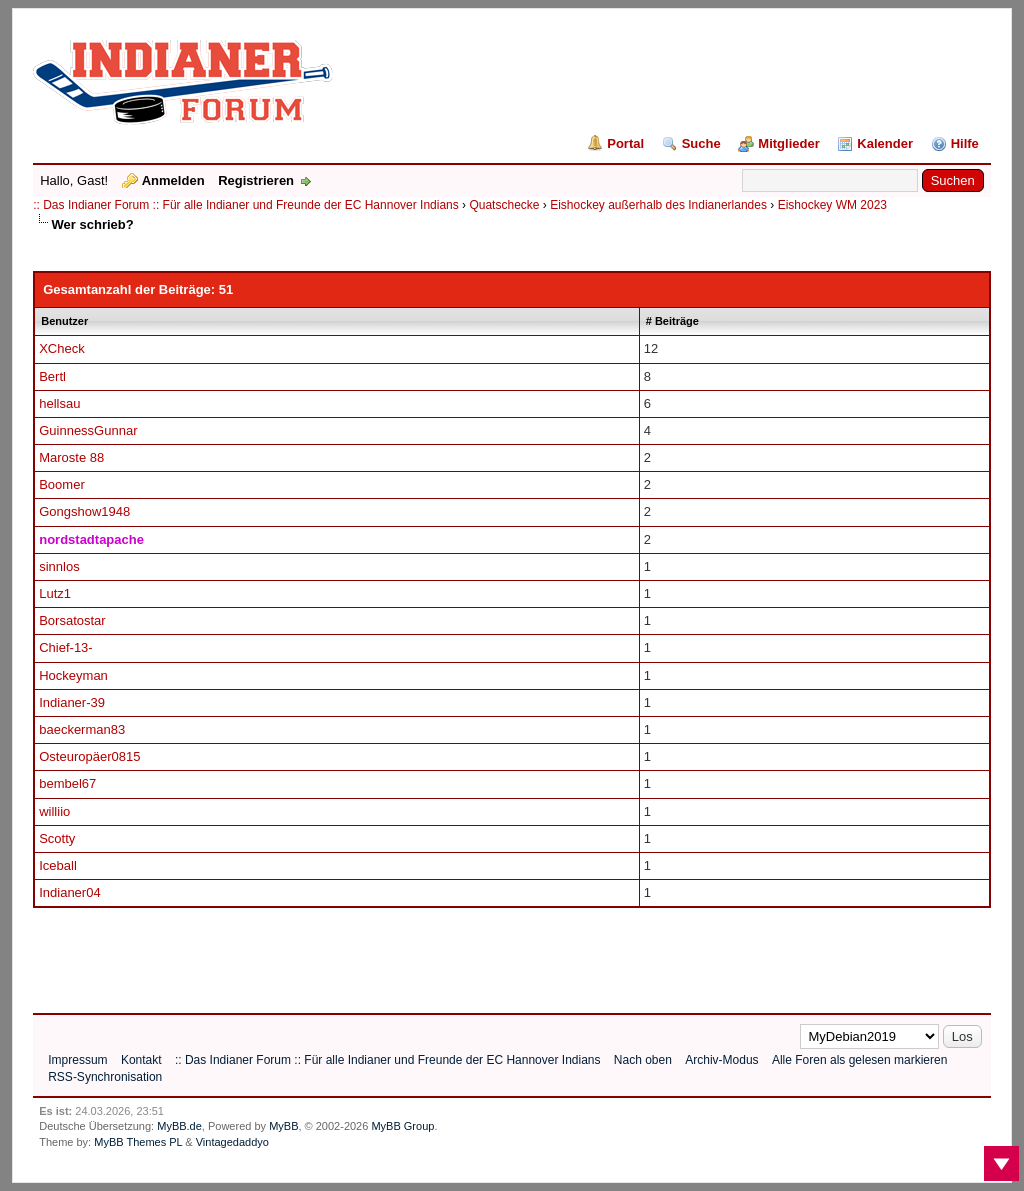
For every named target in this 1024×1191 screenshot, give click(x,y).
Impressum (77, 1060)
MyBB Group (402, 1126)
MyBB (283, 1126)
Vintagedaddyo (232, 1142)
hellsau (59, 403)
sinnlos (59, 566)
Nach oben (643, 1060)
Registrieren (256, 180)
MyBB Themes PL (138, 1142)
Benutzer (64, 321)
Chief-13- (65, 647)
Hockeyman (73, 675)
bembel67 (67, 783)
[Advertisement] (397, 953)
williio (54, 811)
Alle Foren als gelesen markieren (859, 1060)
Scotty (57, 838)
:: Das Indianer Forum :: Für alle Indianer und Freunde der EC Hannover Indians (246, 205)
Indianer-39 (72, 702)
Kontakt (141, 1060)
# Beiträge (672, 321)
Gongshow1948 (84, 511)
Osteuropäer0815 (89, 756)
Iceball (58, 865)
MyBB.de (179, 1126)
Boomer (62, 484)
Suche (701, 143)
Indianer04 (69, 892)
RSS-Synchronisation (105, 1077)
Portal (625, 143)
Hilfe (965, 143)
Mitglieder (788, 143)
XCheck (62, 348)
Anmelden (173, 180)
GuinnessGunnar (88, 430)
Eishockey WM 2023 (832, 205)
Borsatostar (72, 620)
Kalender (885, 143)
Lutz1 (55, 593)
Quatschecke (504, 205)
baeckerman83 (82, 729)
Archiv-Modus (721, 1060)
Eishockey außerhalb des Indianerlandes (658, 205)
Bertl (52, 376)
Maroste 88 (71, 457)
